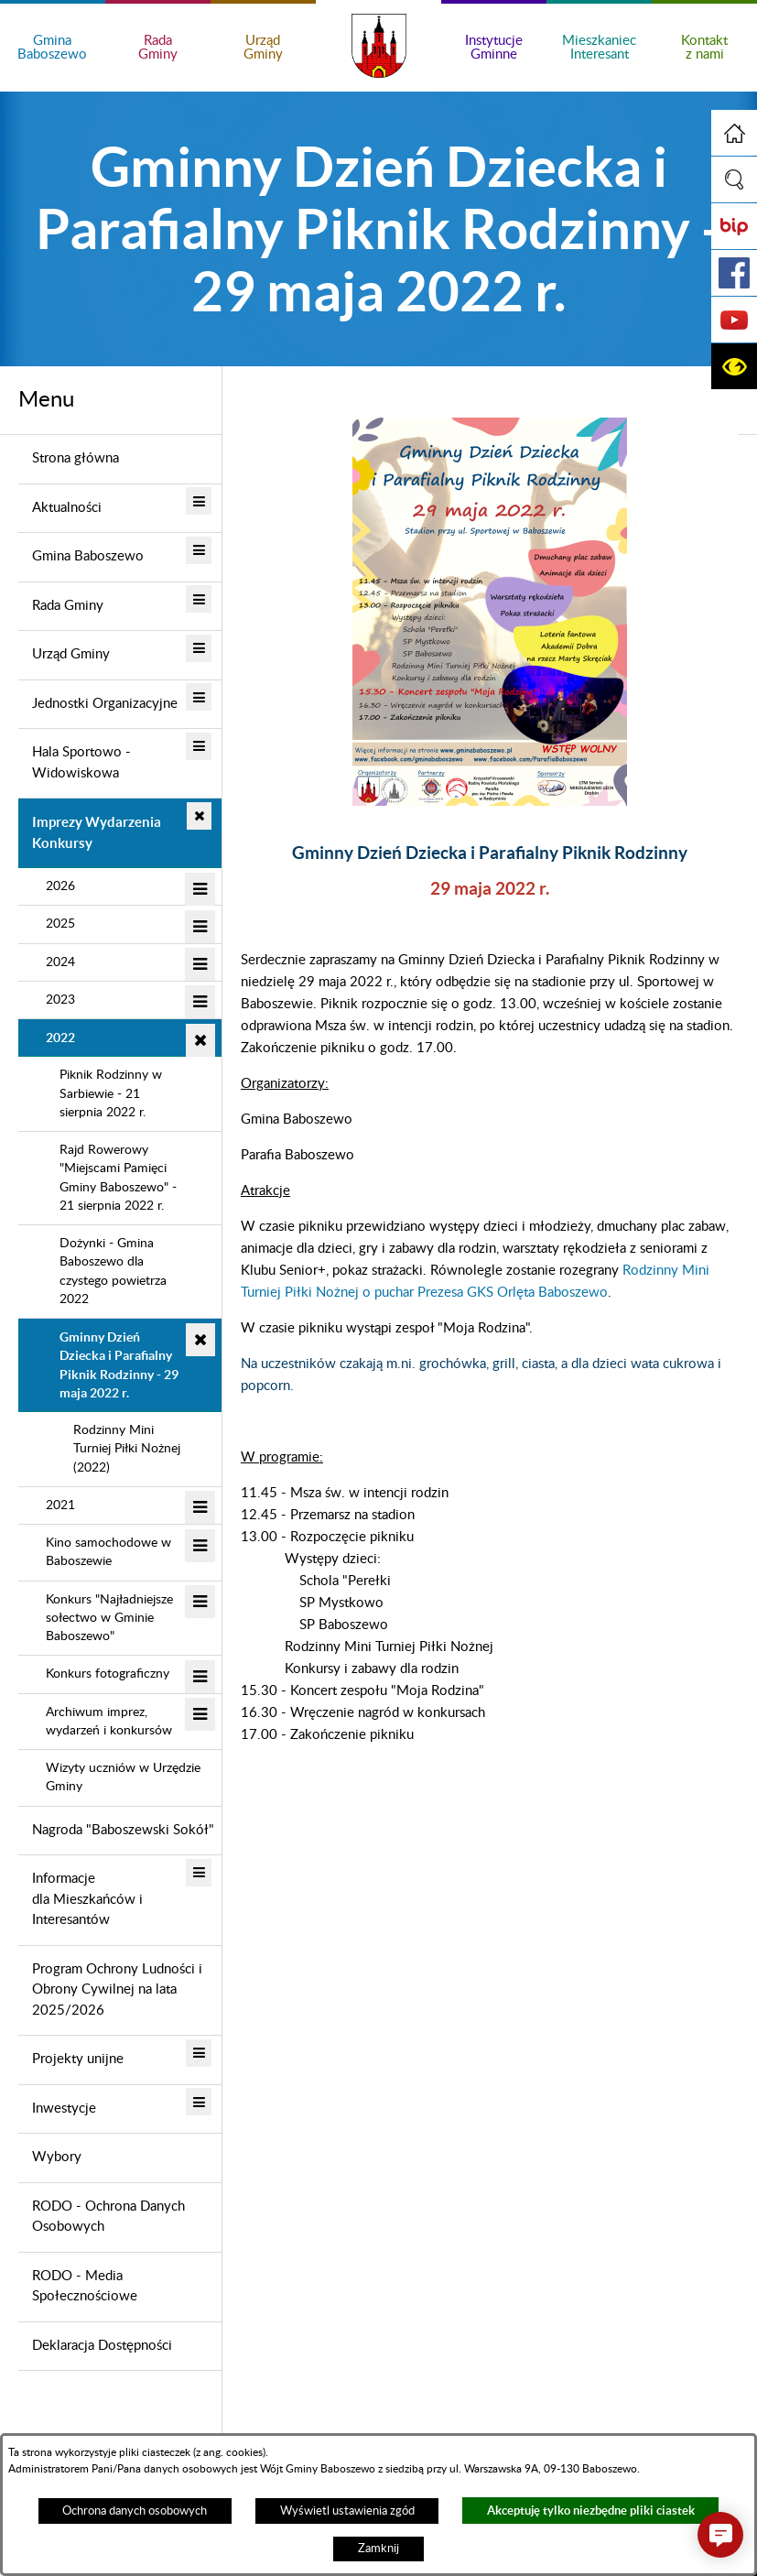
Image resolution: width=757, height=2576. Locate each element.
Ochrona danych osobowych (134, 2511)
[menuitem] (120, 459)
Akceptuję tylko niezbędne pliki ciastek (591, 2510)
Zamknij (378, 2548)
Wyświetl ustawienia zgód (347, 2511)
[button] (734, 179)
